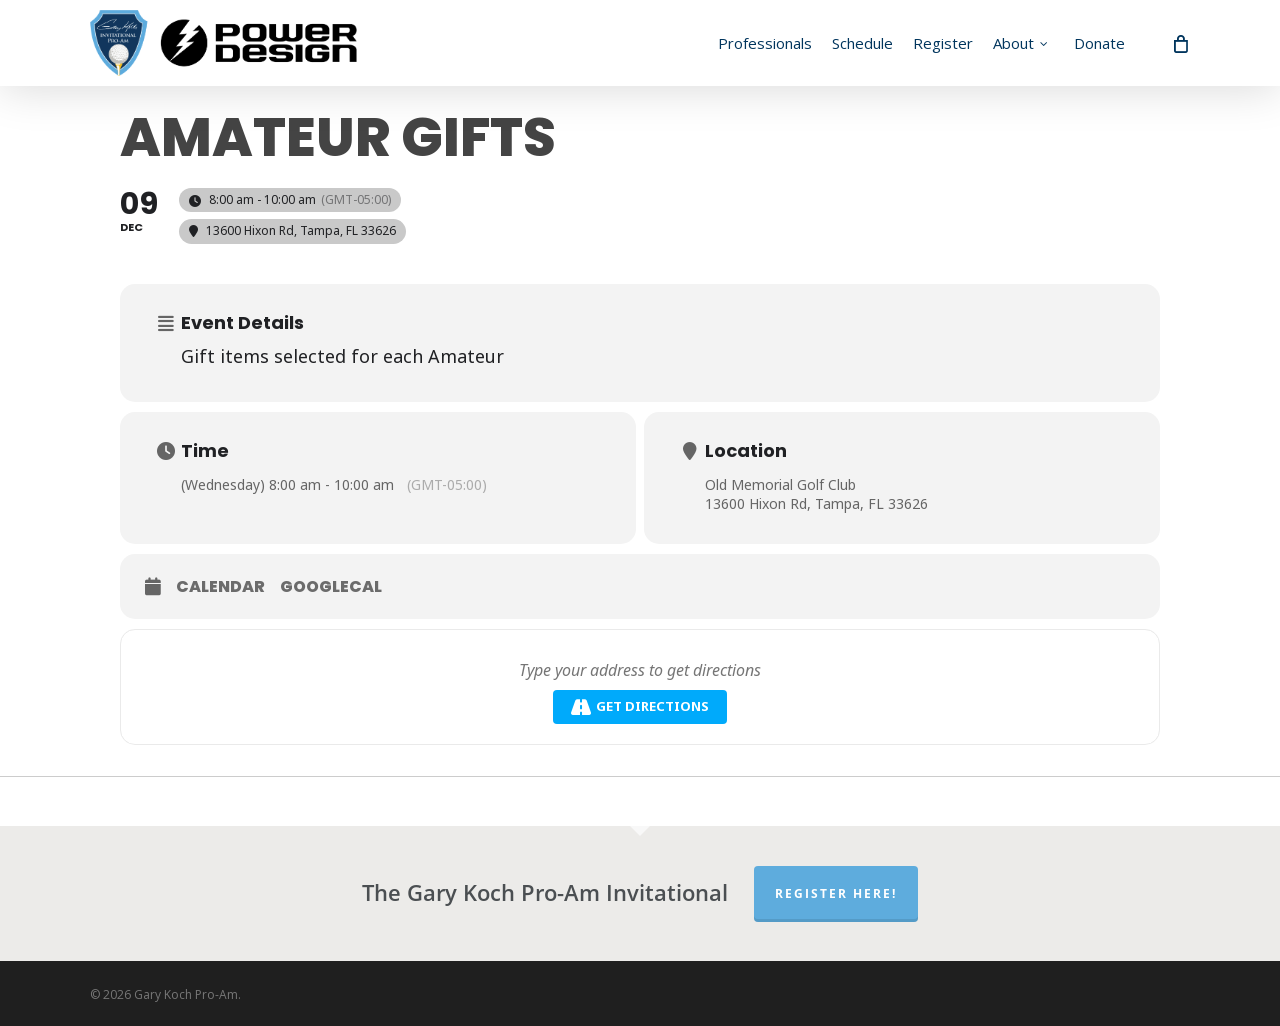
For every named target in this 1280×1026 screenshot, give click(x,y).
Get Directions (640, 706)
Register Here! (836, 893)
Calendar (220, 587)
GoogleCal (331, 587)
